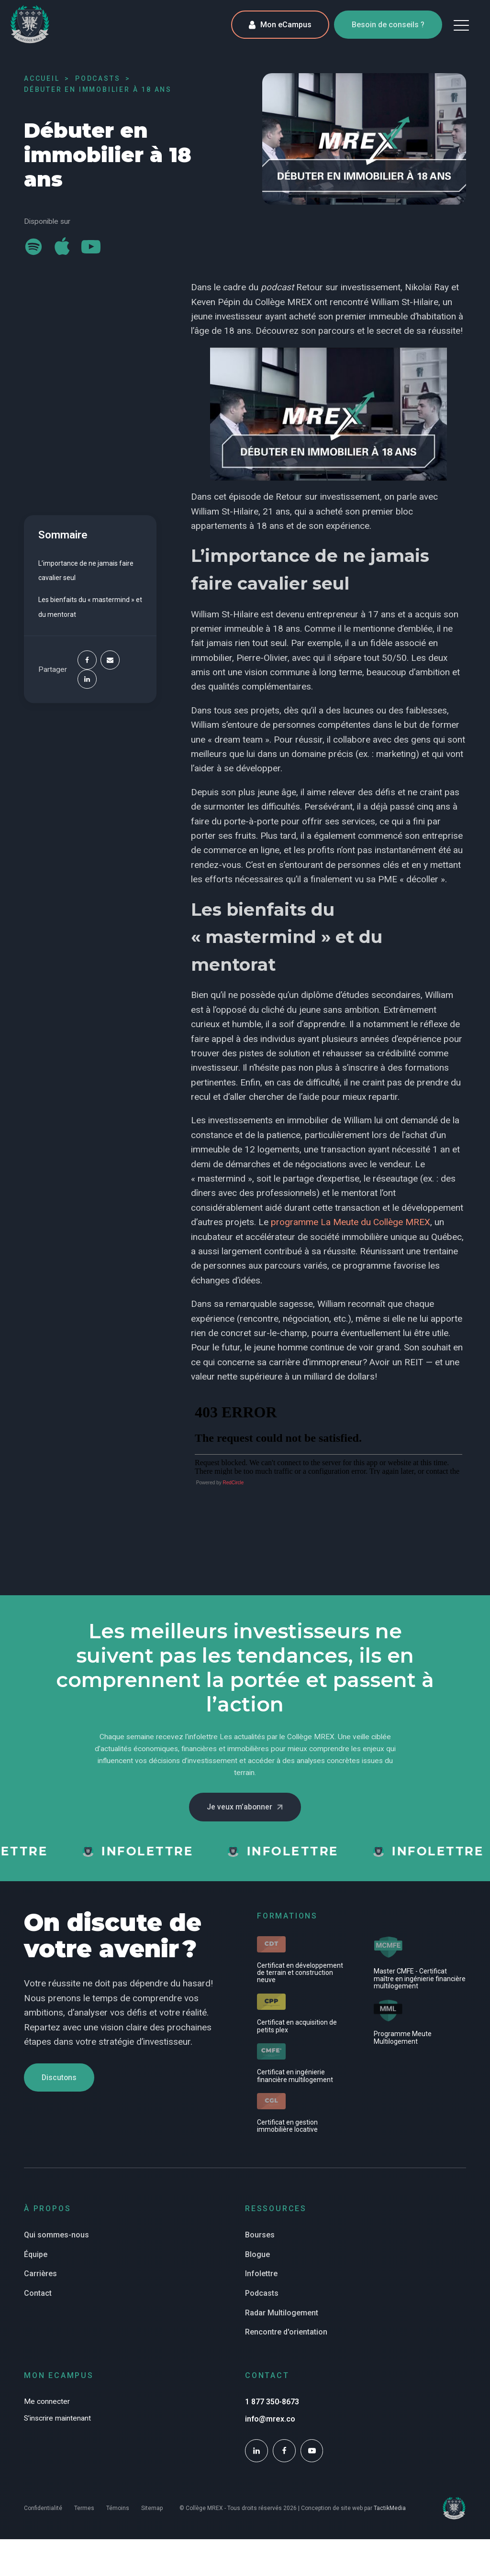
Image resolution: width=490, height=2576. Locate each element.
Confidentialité (43, 2509)
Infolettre (261, 2275)
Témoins (117, 2509)
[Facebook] (87, 659)
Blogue (257, 2255)
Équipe (35, 2255)
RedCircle (233, 1482)
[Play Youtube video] (328, 414)
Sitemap (152, 2509)
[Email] (110, 659)
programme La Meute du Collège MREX (350, 1222)
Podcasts (261, 2294)
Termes (84, 2509)
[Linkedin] (87, 679)
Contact (38, 2294)
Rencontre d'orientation (286, 2333)
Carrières (40, 2275)
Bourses (260, 2236)
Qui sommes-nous (56, 2236)
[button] (461, 24)
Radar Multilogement (281, 2313)
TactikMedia (390, 2509)
